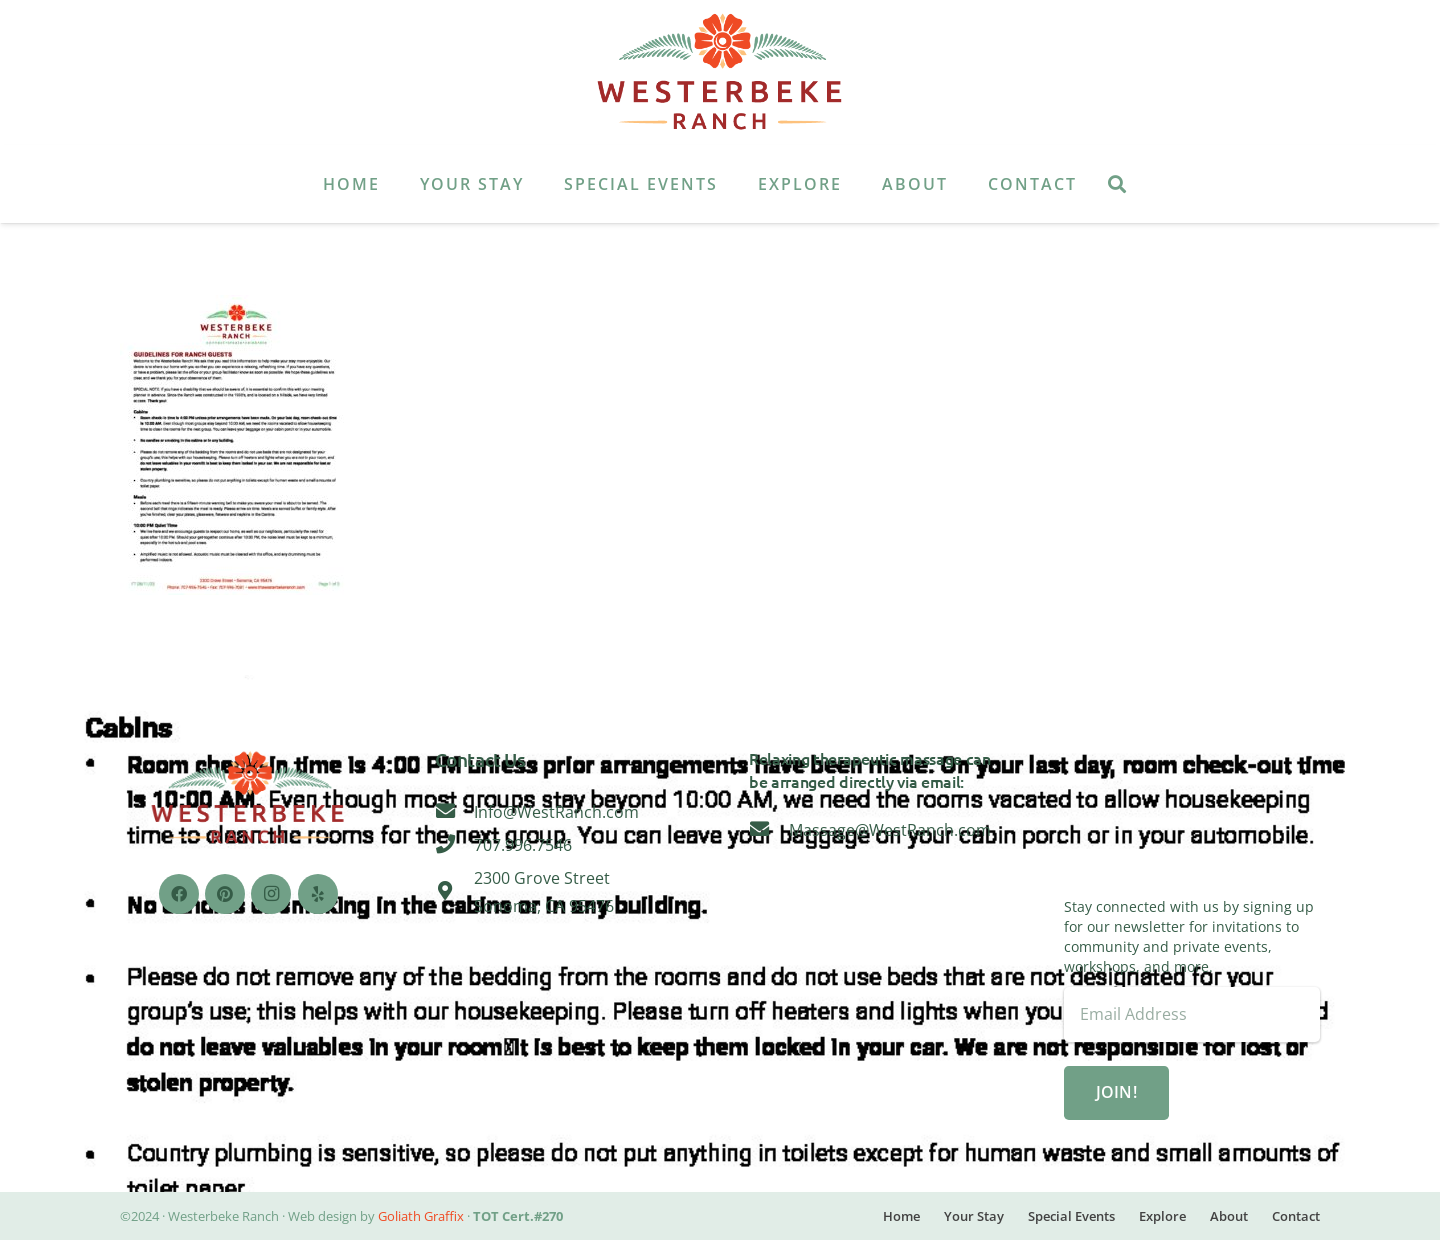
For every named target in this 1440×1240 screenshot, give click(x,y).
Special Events (1071, 1216)
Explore (1162, 1216)
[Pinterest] (225, 894)
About (1229, 1216)
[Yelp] (318, 894)
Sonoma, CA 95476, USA (1192, 822)
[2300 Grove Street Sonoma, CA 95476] (455, 892)
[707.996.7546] (455, 845)
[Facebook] (179, 894)
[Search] (1117, 184)
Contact (1296, 1216)
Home (901, 1216)
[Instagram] (271, 894)
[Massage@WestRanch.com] (769, 830)
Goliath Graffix (421, 1216)
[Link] (720, 73)
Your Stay (974, 1216)
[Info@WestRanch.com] (455, 812)
